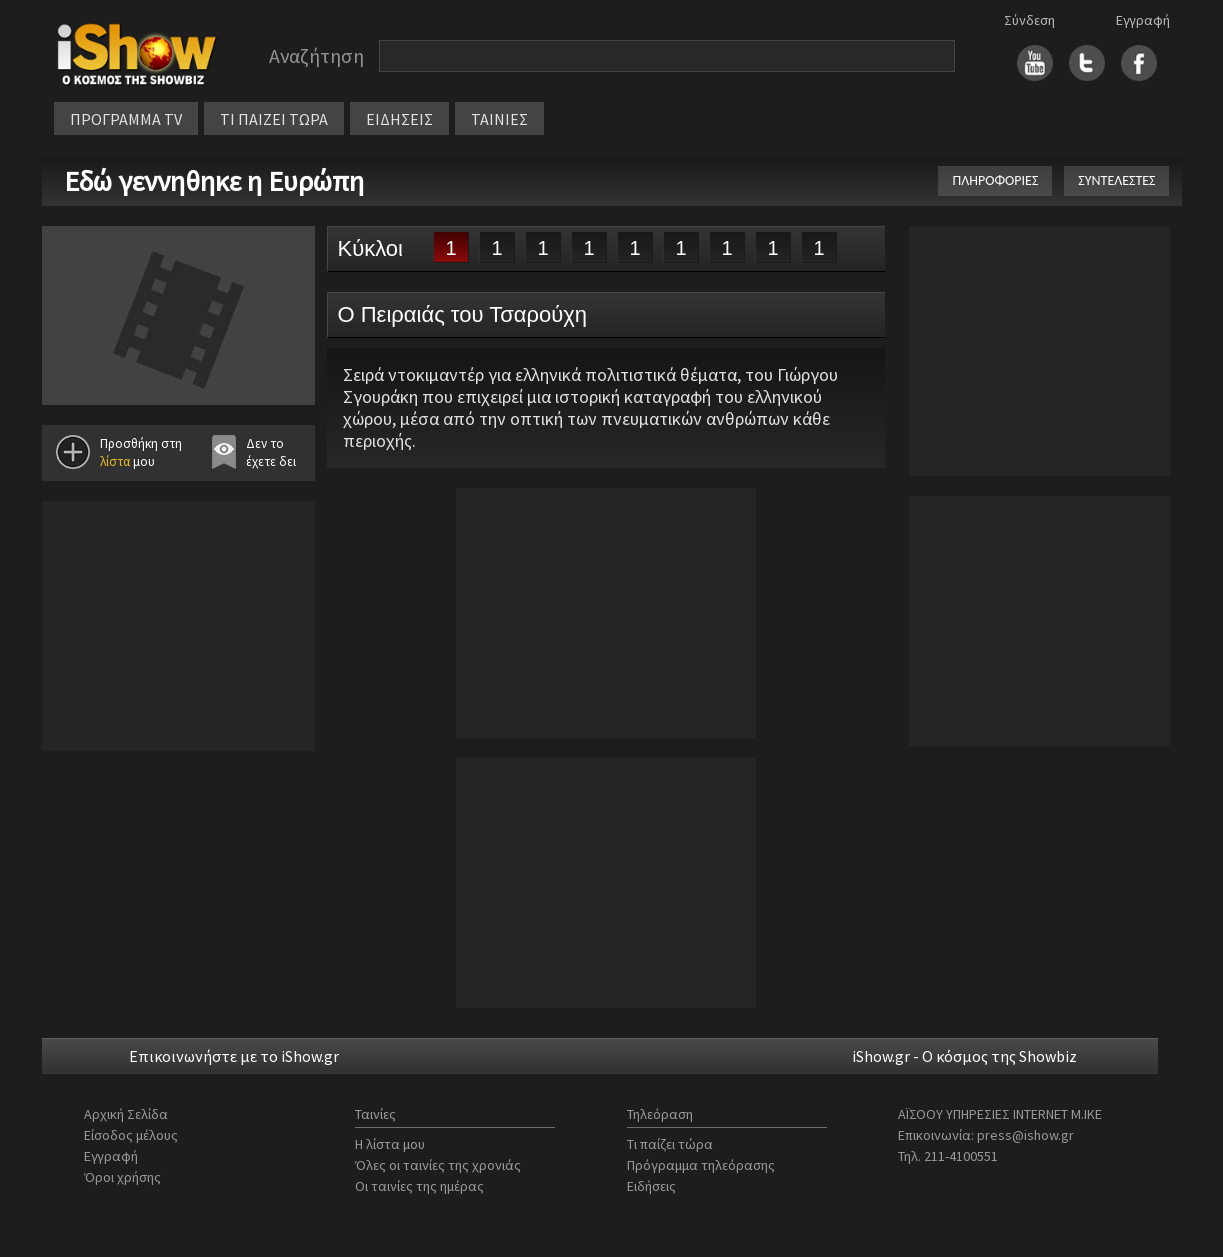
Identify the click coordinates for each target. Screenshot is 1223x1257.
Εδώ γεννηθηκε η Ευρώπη (214, 181)
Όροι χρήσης (122, 1177)
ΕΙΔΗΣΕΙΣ (399, 119)
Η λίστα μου (390, 1144)
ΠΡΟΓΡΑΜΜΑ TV (126, 119)
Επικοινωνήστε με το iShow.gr (234, 1056)
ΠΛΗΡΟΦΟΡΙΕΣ (995, 180)
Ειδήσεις (651, 1186)
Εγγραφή (1143, 20)
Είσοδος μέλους (131, 1135)
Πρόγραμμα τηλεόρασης (701, 1165)
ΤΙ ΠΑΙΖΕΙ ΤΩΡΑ (274, 119)
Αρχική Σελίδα (126, 1114)
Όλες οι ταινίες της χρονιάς (438, 1165)
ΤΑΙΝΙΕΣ (499, 119)
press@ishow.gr (1025, 1135)
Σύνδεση (1029, 20)
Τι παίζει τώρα (670, 1144)
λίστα (115, 461)
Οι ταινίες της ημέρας (419, 1186)
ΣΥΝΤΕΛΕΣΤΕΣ (1116, 180)
